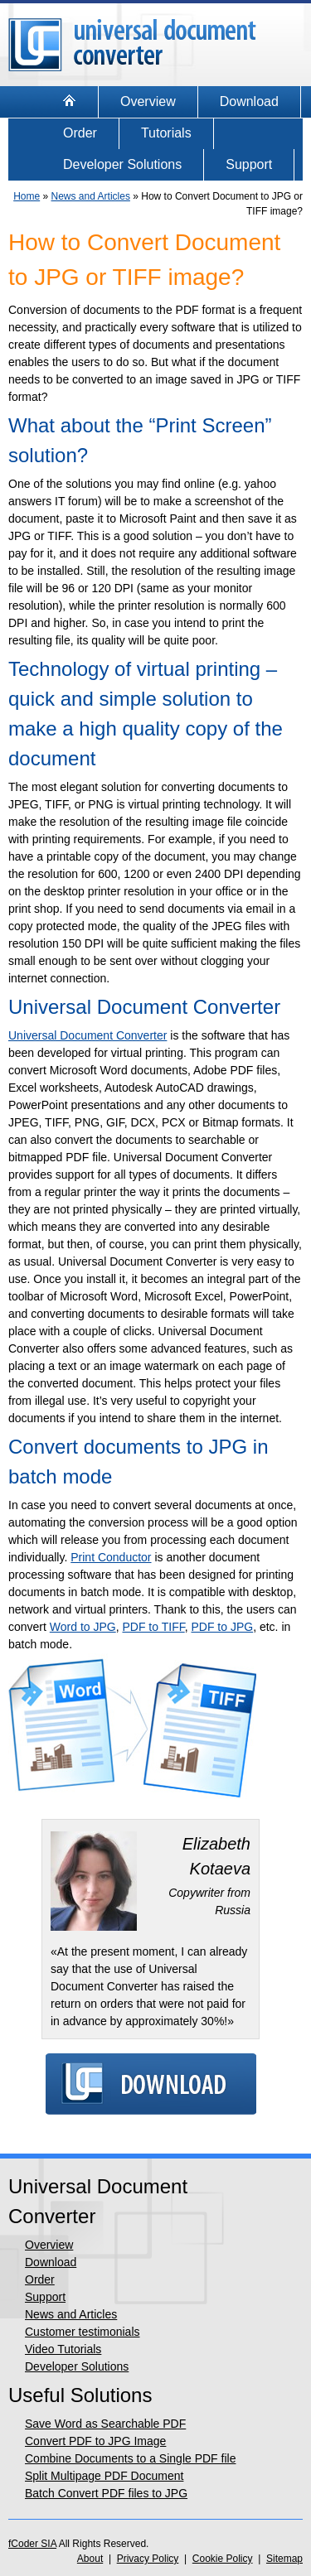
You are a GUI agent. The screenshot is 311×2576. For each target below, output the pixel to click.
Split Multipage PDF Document (104, 2475)
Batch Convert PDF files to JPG (106, 2493)
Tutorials (166, 133)
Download (249, 101)
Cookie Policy (222, 2558)
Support (249, 164)
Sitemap (284, 2558)
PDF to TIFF (153, 1626)
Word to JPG (83, 1626)
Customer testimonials (82, 2331)
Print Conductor (110, 1557)
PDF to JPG (222, 1626)
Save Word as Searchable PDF (105, 2423)
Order (80, 133)
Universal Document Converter (87, 1035)
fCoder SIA (32, 2543)
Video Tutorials (63, 2349)
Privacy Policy (148, 2558)
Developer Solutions (122, 164)
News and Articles (90, 196)
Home (26, 196)
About (90, 2558)
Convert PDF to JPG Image (95, 2441)
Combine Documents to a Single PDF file (130, 2458)
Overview (148, 101)
